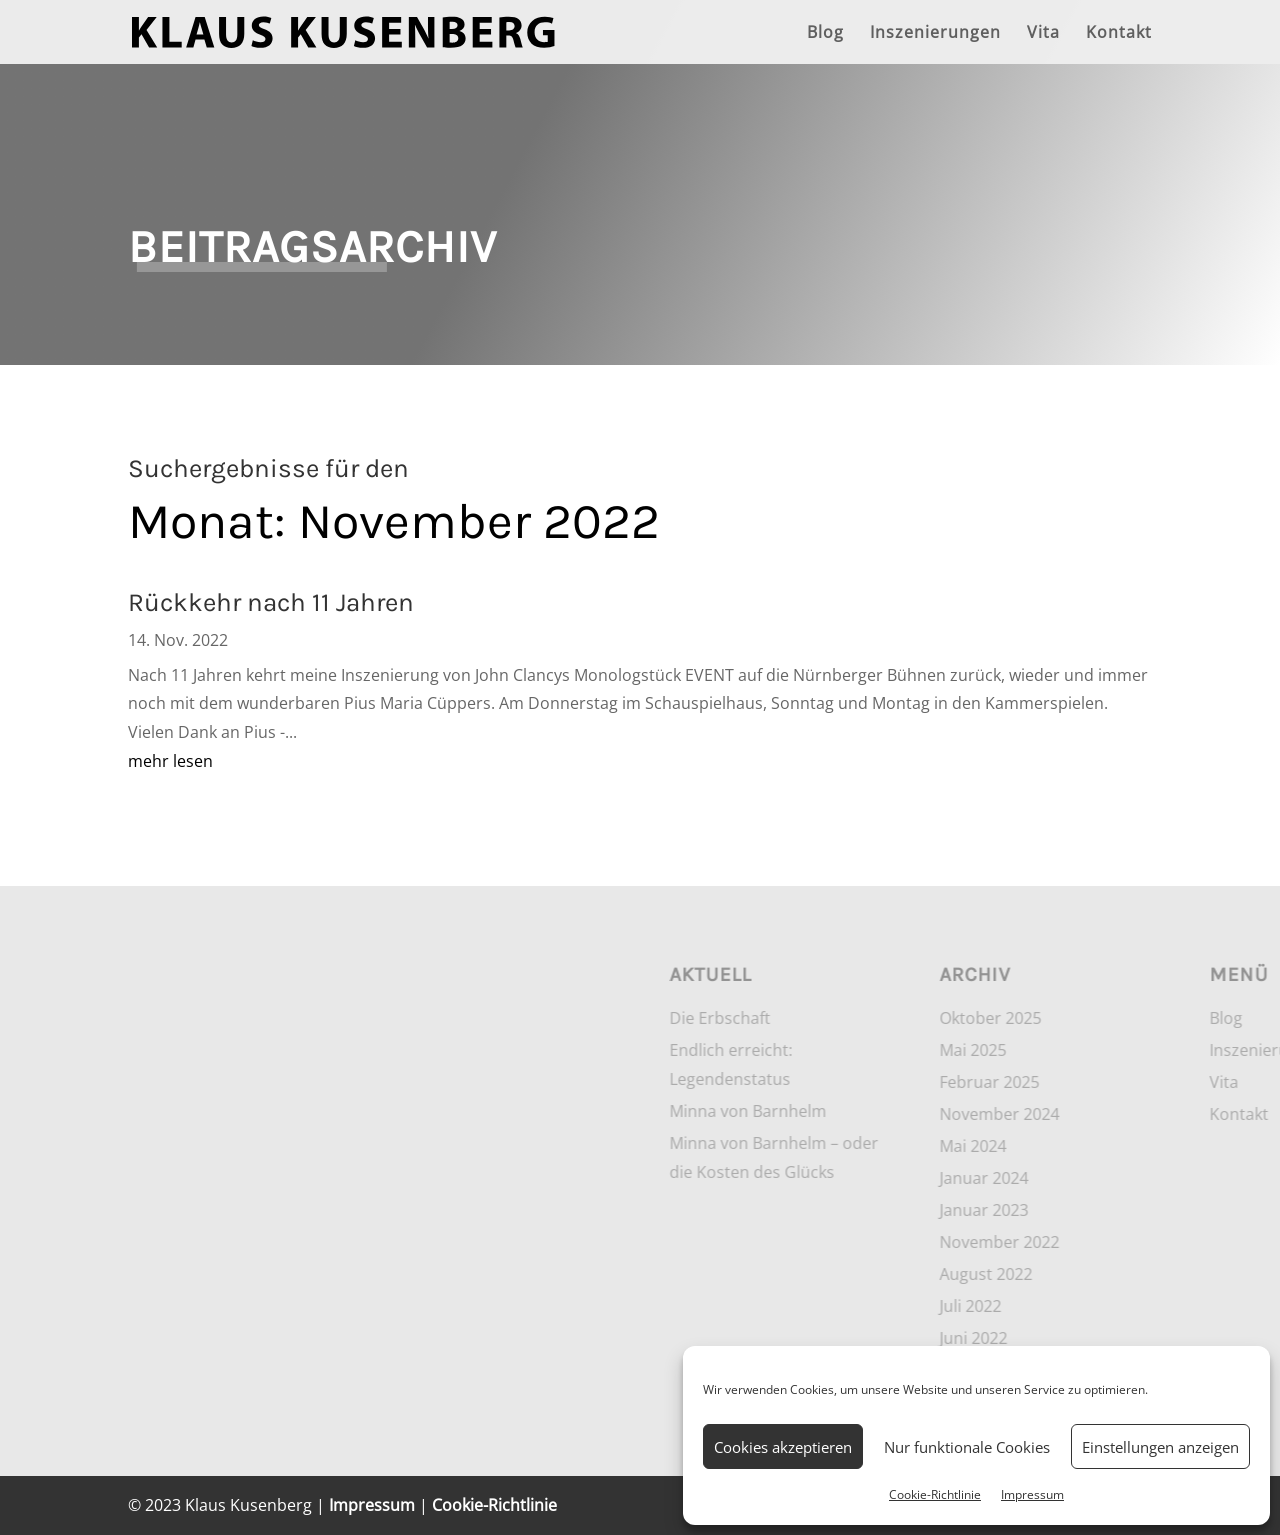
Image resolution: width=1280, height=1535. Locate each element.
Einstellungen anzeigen (1160, 1447)
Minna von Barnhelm (1038, 1111)
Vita (1043, 34)
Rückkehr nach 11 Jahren (271, 602)
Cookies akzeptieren (783, 1447)
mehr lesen (170, 761)
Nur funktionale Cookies (967, 1447)
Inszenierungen (935, 34)
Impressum (1032, 1494)
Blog (825, 34)
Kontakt (1119, 34)
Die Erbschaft (1010, 1018)
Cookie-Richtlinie (935, 1494)
